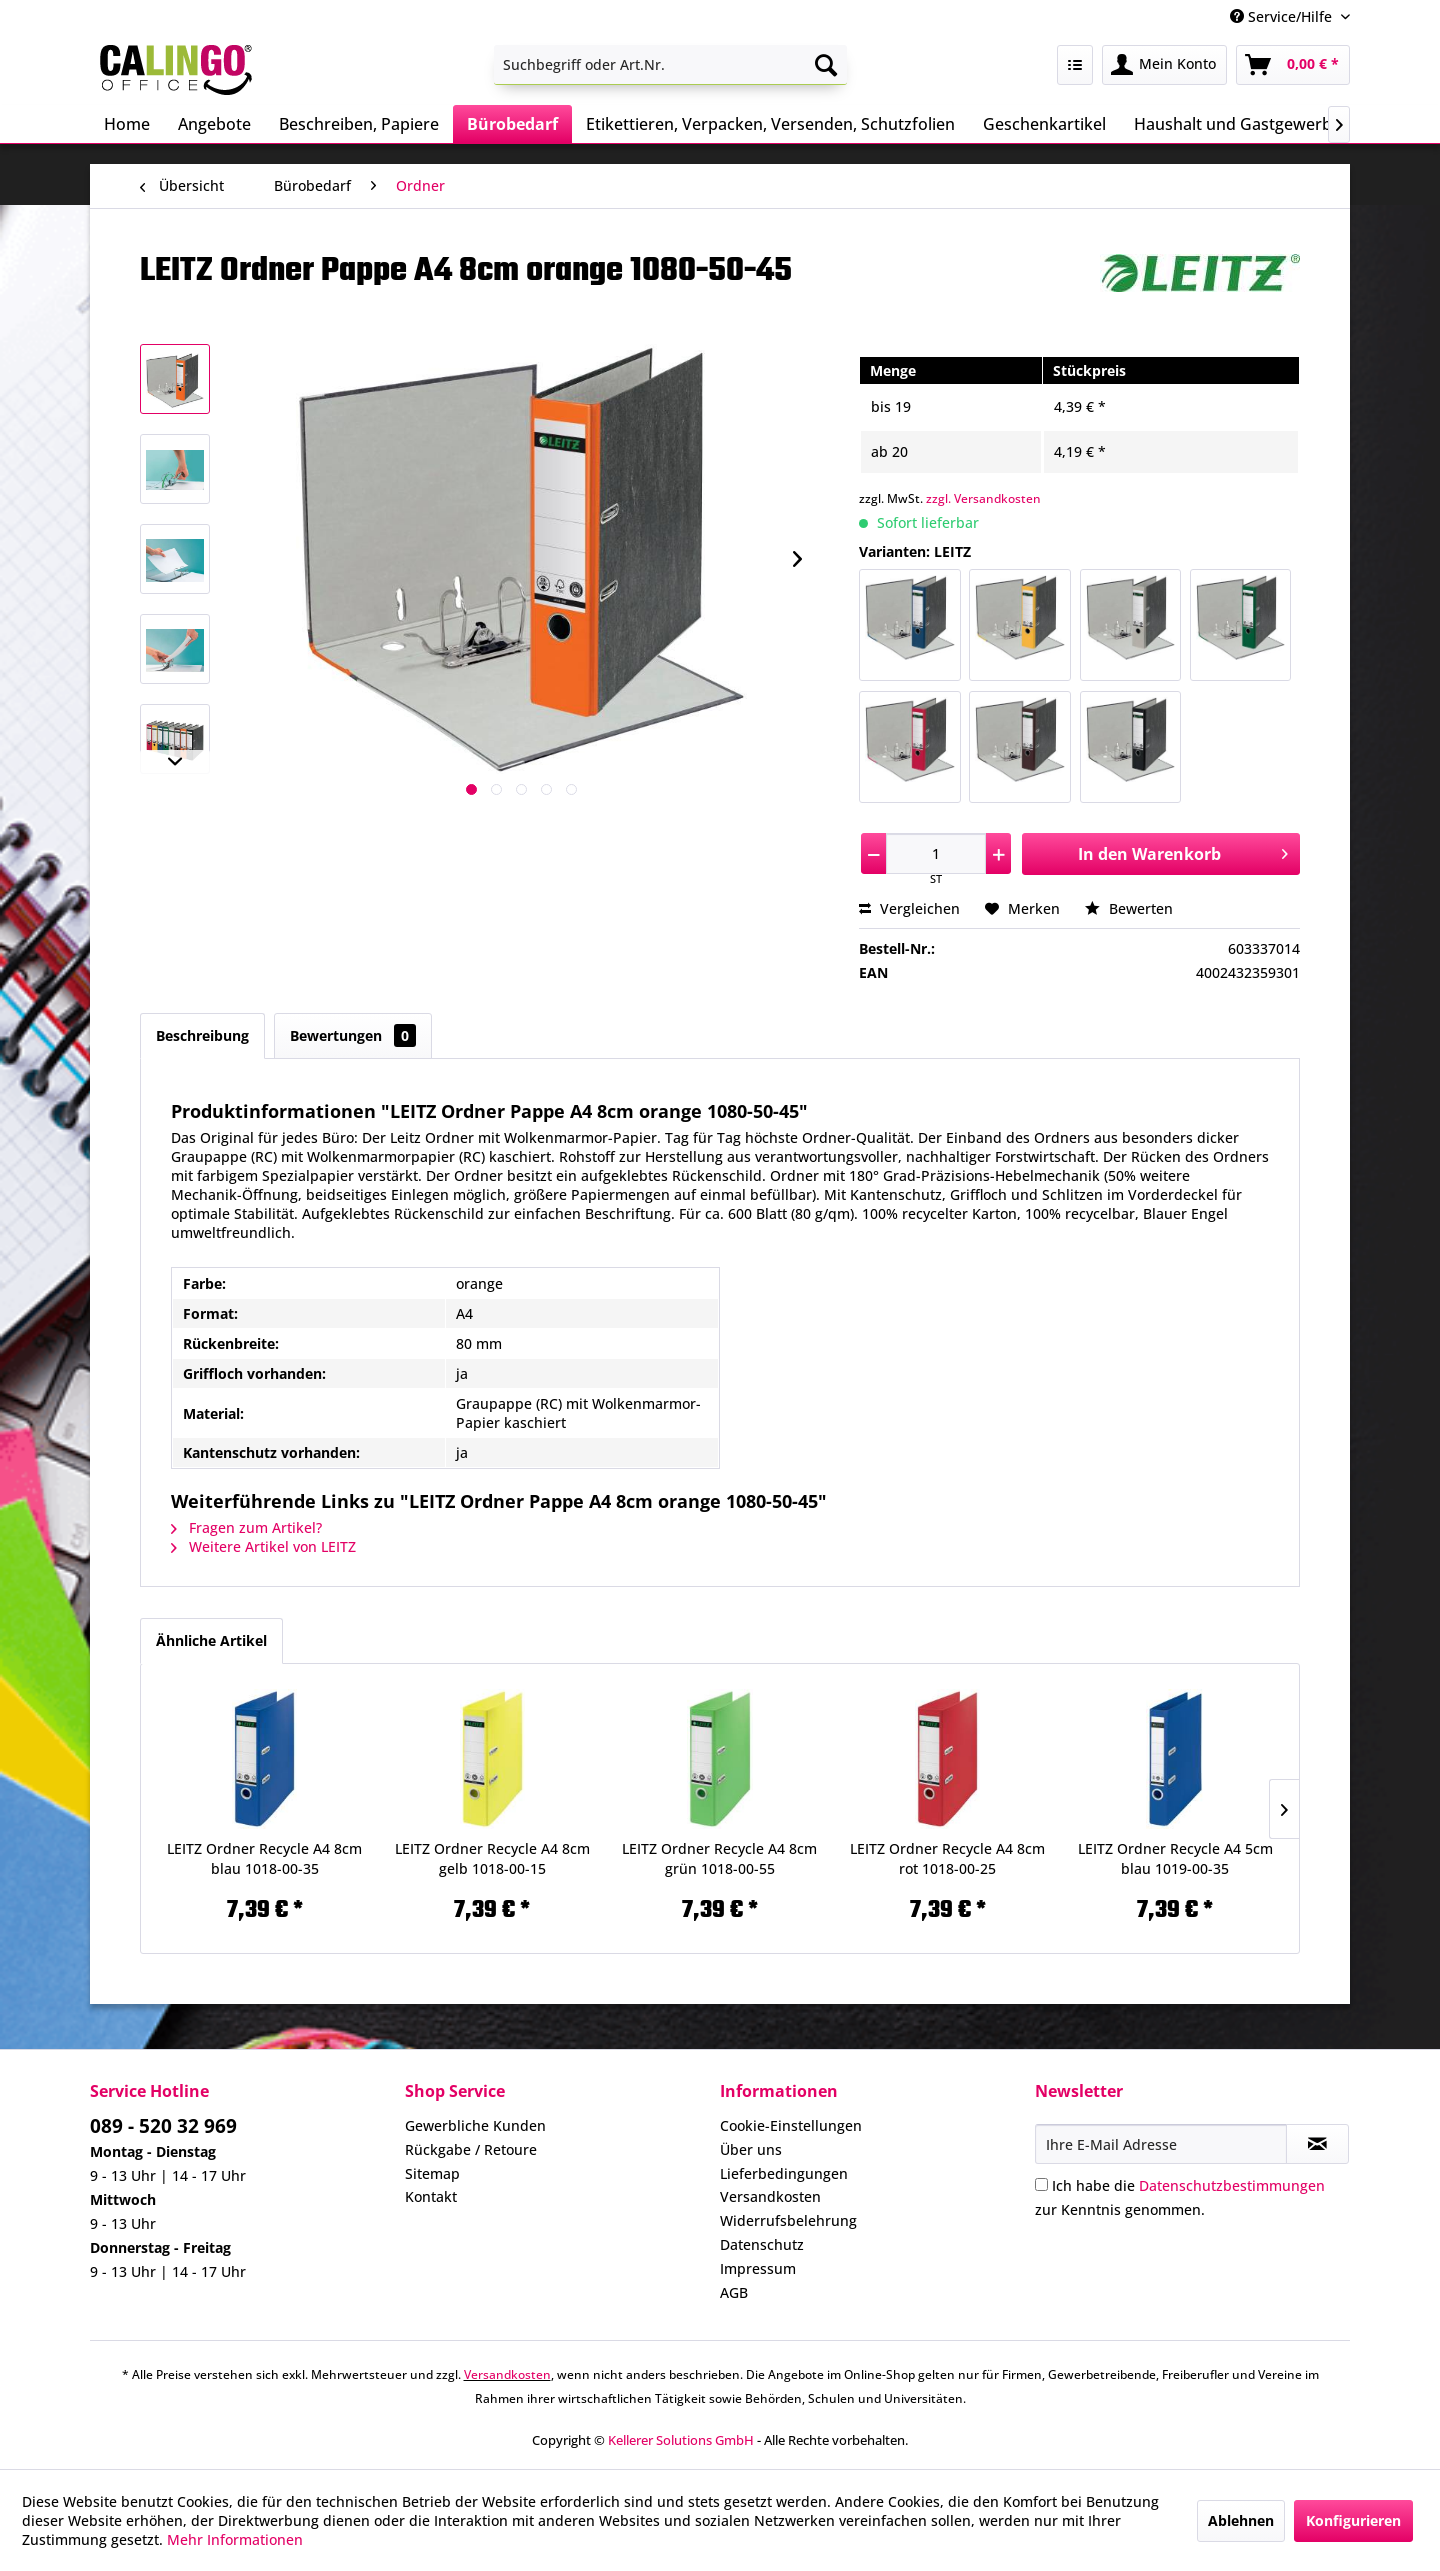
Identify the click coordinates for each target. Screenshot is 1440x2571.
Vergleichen (909, 908)
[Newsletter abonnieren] (1317, 2144)
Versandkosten (770, 2196)
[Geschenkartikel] (1044, 124)
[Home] (127, 124)
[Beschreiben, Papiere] (359, 124)
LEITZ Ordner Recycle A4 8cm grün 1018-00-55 (719, 1858)
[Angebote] (214, 124)
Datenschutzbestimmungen (1232, 2185)
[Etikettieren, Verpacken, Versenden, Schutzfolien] (770, 124)
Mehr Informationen (235, 2539)
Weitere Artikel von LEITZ (263, 1546)
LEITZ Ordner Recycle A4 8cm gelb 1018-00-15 (492, 1858)
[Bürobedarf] (512, 124)
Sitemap (432, 2173)
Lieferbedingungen (784, 2173)
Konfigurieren (1353, 2520)
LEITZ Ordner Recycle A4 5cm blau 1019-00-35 (1175, 1858)
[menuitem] (670, 65)
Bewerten (1129, 908)
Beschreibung (202, 1035)
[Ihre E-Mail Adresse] (1161, 2144)
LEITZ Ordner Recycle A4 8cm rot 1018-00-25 (947, 1858)
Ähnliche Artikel (211, 1640)
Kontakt (431, 2196)
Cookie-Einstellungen (791, 2125)
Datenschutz (762, 2244)
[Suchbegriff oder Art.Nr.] (670, 65)
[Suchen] (826, 65)
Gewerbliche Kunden (475, 2125)
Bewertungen (353, 1035)
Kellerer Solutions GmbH (681, 2440)
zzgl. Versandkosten (983, 498)
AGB (734, 2292)
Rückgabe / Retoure (471, 2149)
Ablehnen (1241, 2520)
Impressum (758, 2268)
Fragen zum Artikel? (246, 1527)
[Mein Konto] (1164, 65)
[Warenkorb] (1293, 65)
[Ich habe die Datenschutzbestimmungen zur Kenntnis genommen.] (1041, 2184)
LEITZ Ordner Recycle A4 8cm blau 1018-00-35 (264, 1858)
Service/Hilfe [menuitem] (1283, 16)
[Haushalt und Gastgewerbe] (1237, 124)
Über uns (751, 2149)
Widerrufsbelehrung (788, 2220)
